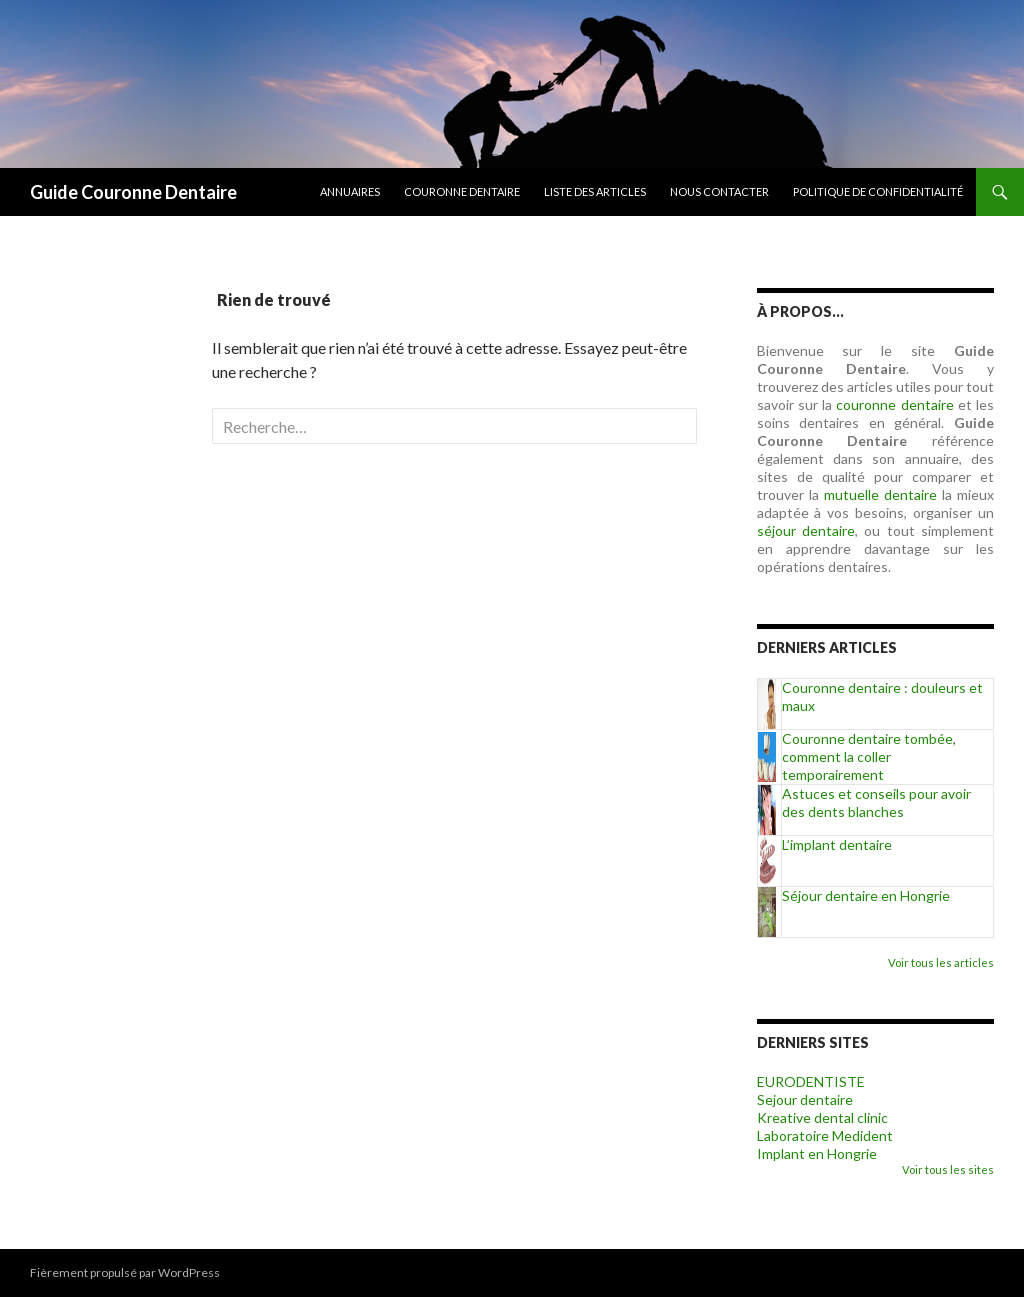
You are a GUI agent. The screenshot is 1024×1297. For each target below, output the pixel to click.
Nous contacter (719, 191)
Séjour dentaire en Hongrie (866, 895)
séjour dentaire (806, 530)
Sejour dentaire (805, 1099)
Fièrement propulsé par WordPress (125, 1272)
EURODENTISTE (811, 1081)
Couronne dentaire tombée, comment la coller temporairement (869, 756)
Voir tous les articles (941, 962)
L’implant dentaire (837, 844)
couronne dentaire (894, 404)
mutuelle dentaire (880, 494)
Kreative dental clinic (822, 1117)
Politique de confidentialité (878, 191)
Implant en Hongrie (817, 1153)
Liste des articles (595, 191)
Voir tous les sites (948, 1169)
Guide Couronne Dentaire (133, 192)
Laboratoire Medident (825, 1135)
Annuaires (350, 191)
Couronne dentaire (462, 191)
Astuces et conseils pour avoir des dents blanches (876, 802)
